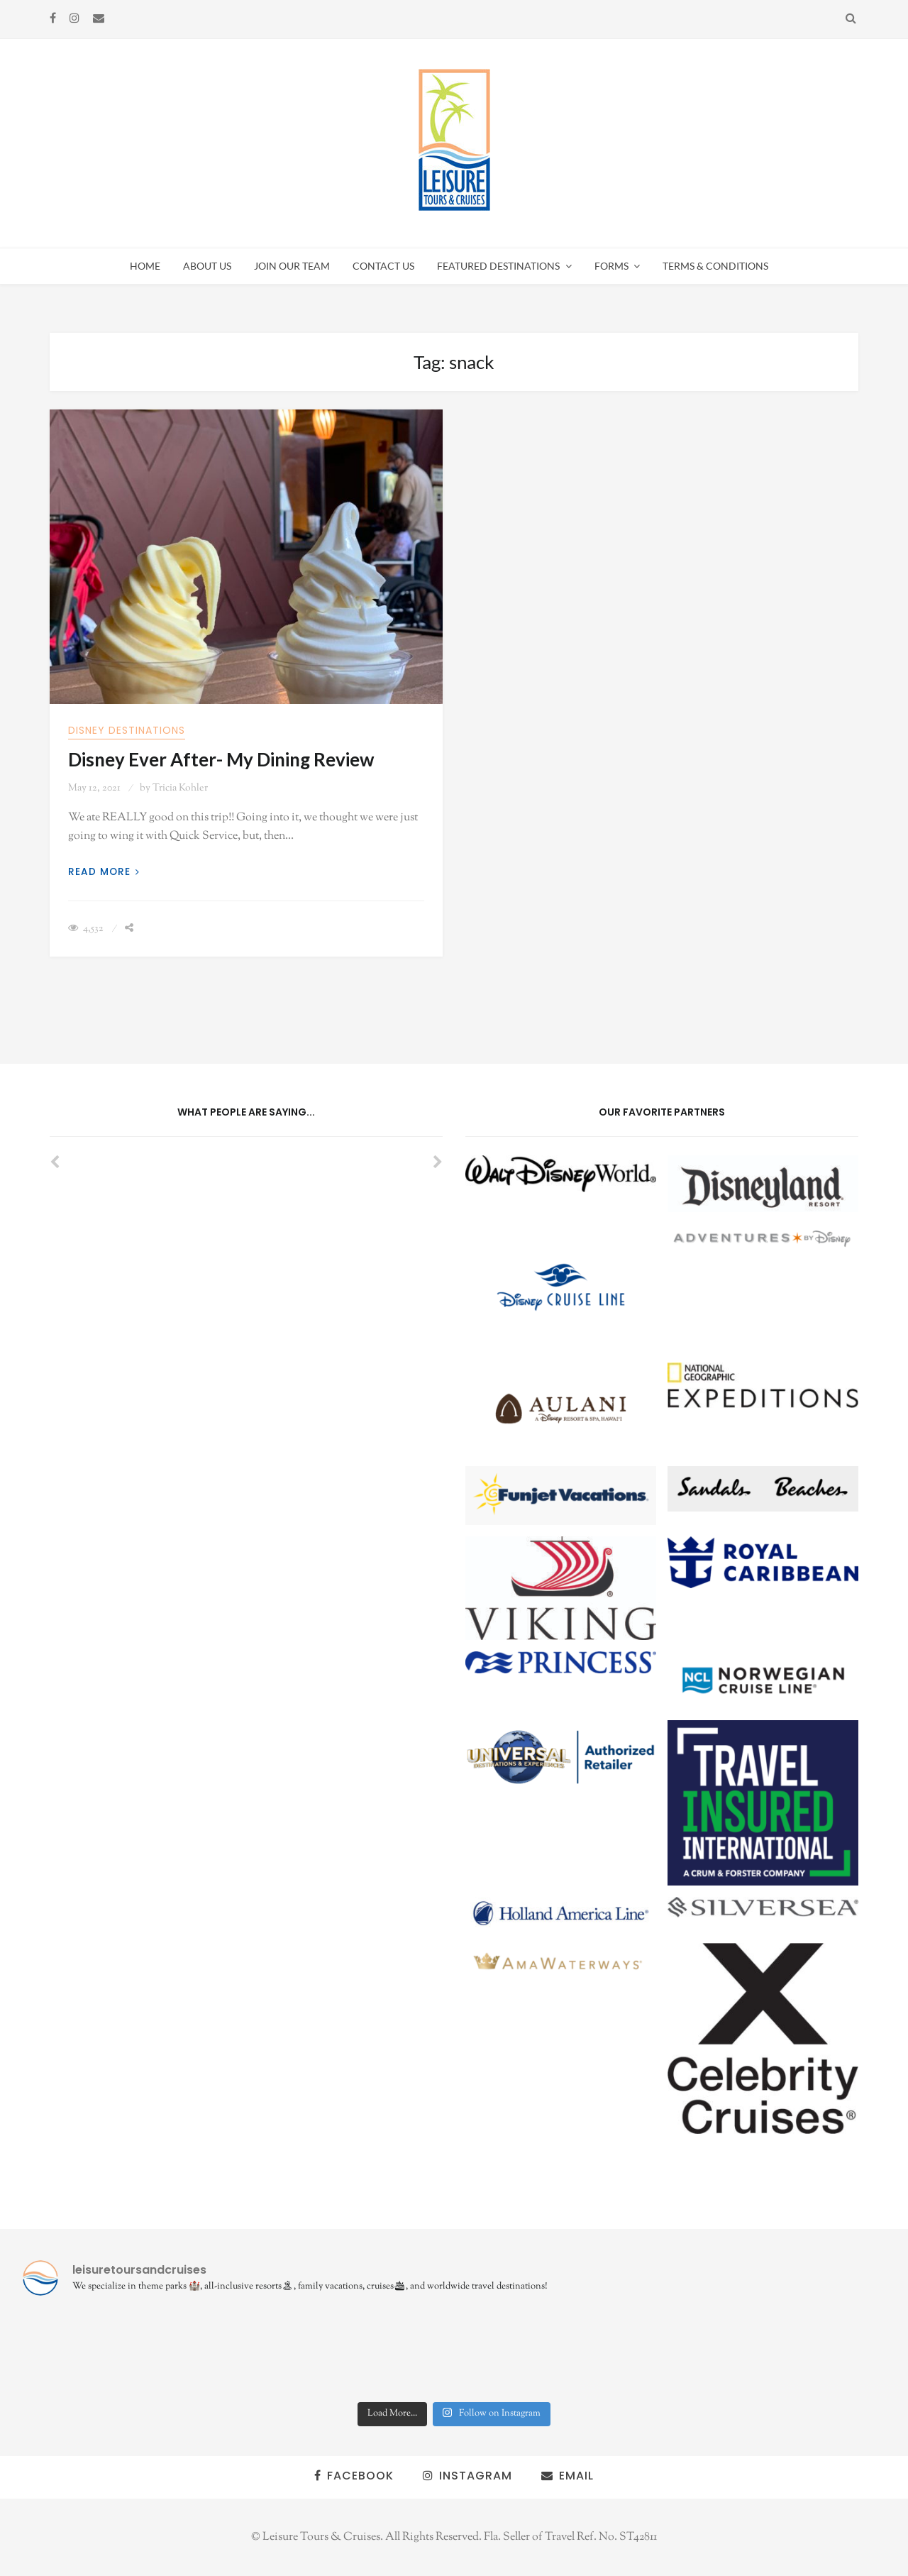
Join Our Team (292, 266)
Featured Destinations (498, 266)
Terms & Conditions (715, 266)
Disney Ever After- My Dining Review (221, 759)
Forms (611, 266)
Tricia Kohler (180, 788)
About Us (207, 266)
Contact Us (383, 266)
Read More (104, 872)
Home (145, 266)
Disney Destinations (126, 730)
